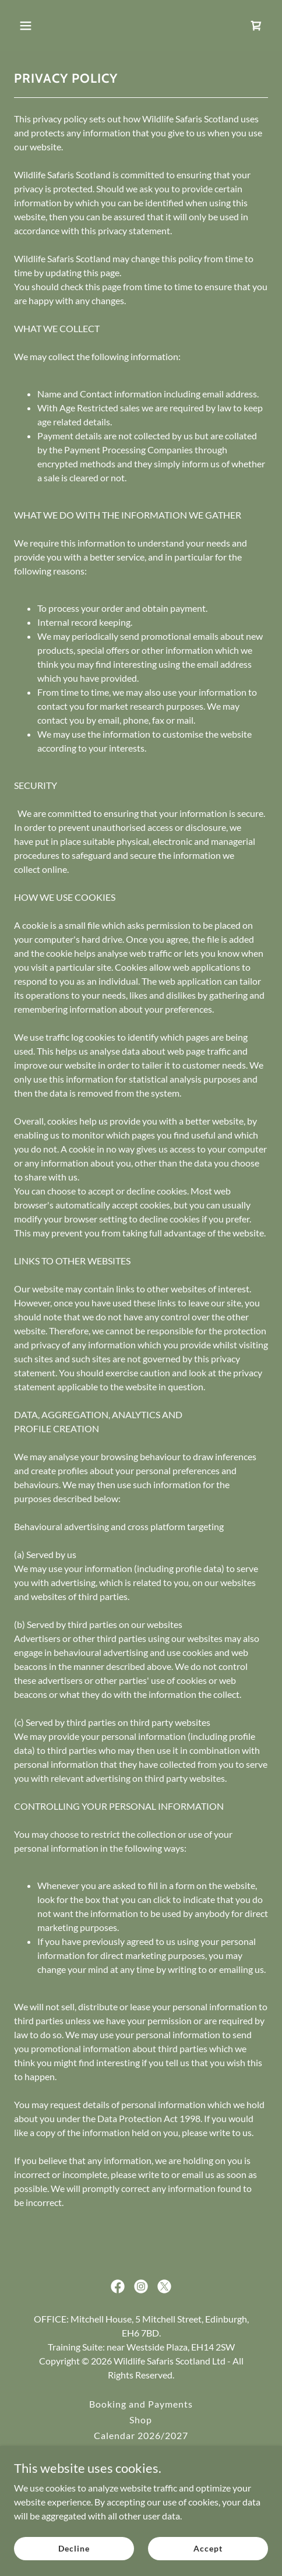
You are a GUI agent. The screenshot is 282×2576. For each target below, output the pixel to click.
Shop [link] (140, 2419)
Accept (207, 2548)
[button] (33, 25)
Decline (73, 2548)
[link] (256, 25)
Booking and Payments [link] (141, 2403)
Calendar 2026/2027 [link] (141, 2435)
